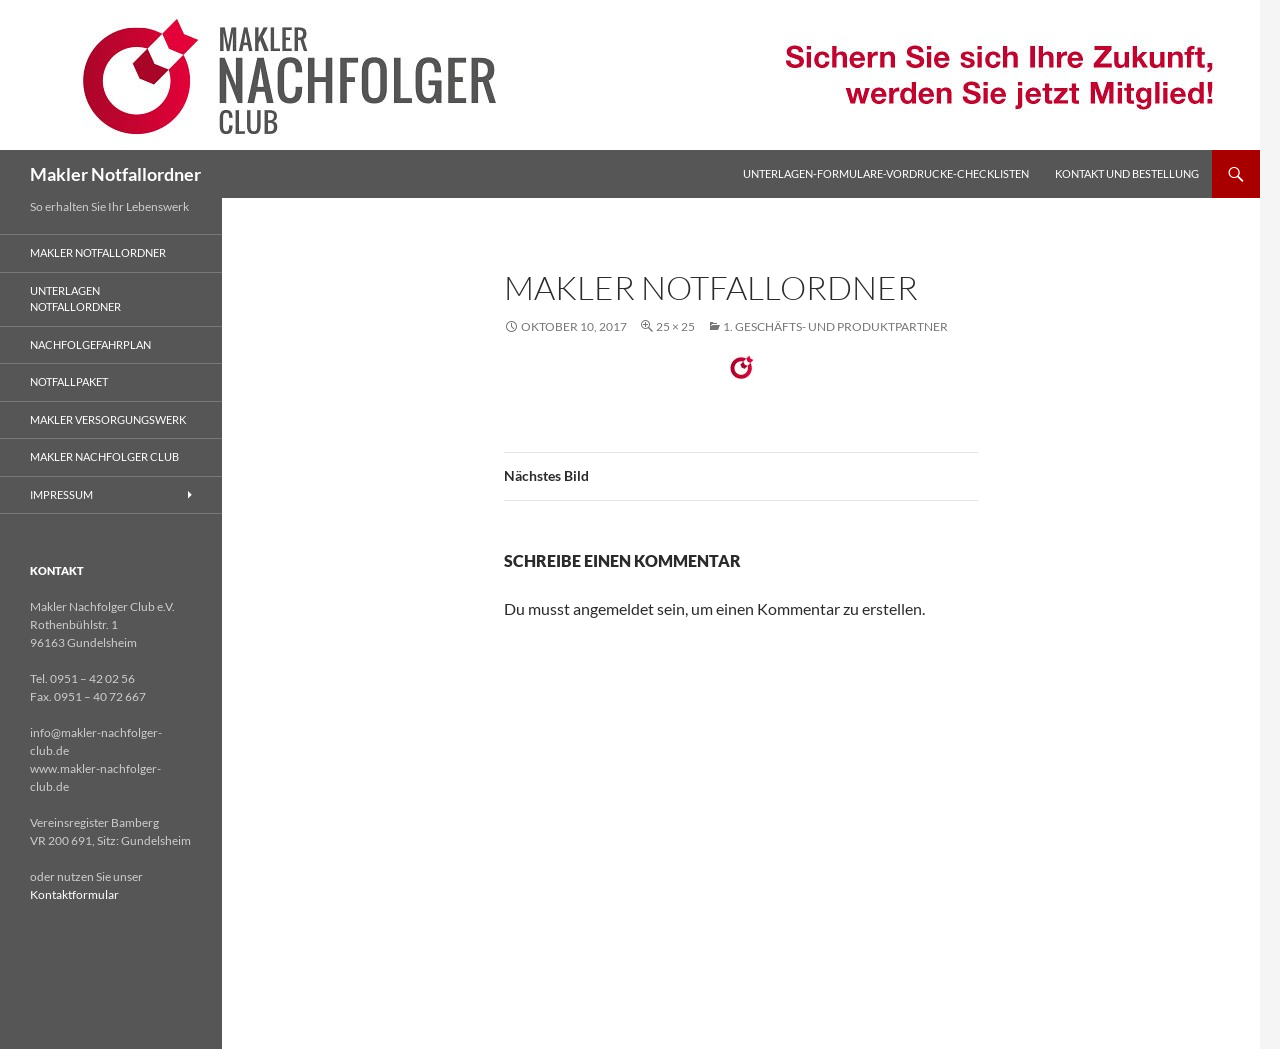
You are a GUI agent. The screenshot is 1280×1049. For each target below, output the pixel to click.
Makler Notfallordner (115, 174)
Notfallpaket (69, 381)
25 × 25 (675, 326)
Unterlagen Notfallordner (75, 299)
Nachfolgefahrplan (90, 344)
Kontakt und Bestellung (1127, 173)
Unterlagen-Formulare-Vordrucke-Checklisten (886, 173)
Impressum (61, 494)
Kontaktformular (74, 894)
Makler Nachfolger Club (104, 456)
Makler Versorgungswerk (108, 419)
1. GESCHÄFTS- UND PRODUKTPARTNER (835, 326)
